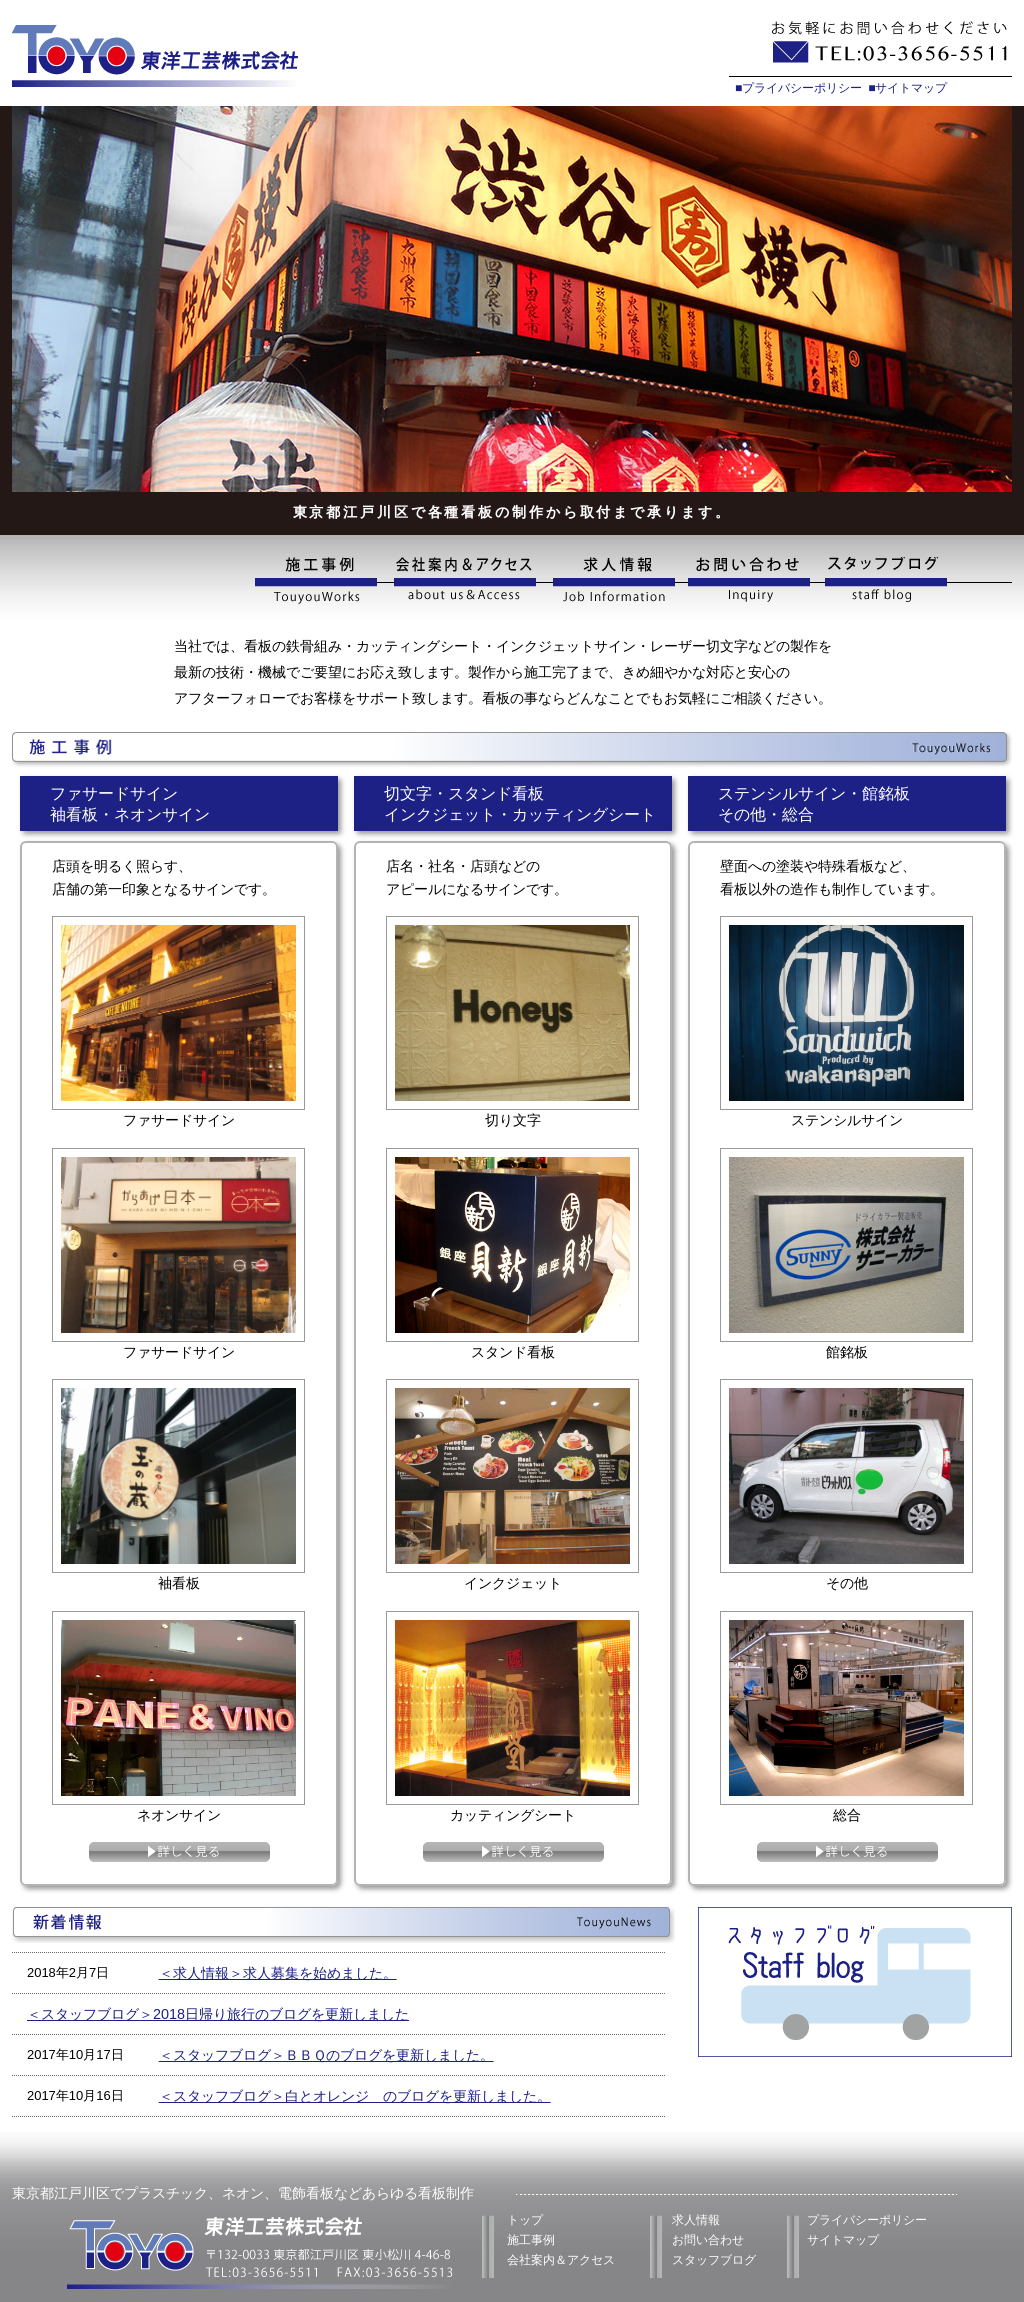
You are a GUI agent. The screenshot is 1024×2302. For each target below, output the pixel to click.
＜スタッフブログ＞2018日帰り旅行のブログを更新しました (218, 2014)
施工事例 (320, 580)
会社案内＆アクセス (561, 2260)
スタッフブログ (915, 580)
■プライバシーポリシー (798, 88)
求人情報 (612, 580)
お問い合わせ (750, 580)
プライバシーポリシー (867, 2220)
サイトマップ (843, 2240)
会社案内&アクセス (464, 580)
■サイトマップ (907, 88)
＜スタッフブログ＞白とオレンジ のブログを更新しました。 (355, 2096)
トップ (525, 2220)
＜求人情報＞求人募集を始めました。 (278, 1973)
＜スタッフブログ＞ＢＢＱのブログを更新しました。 (326, 2055)
